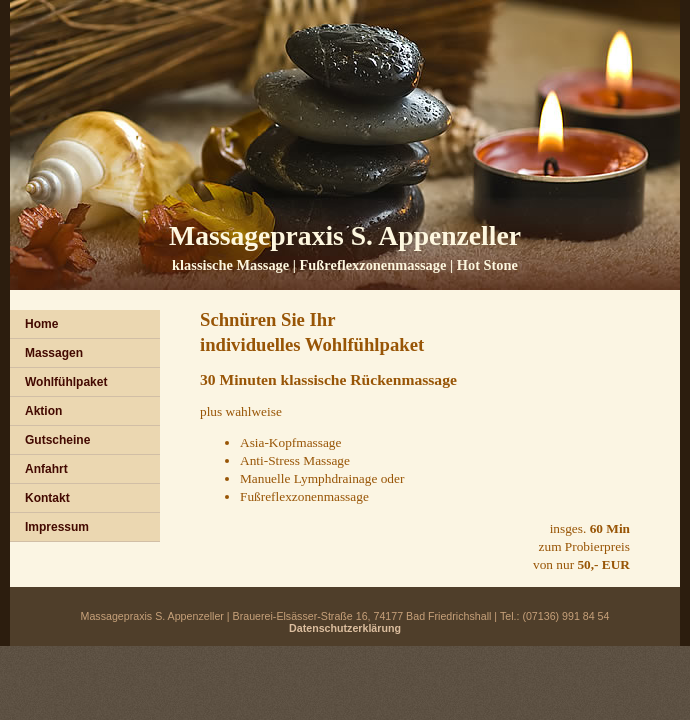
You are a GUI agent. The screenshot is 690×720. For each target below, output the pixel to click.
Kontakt (47, 498)
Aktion (43, 411)
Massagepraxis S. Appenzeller (345, 235)
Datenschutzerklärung (345, 628)
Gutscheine (57, 440)
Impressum (57, 527)
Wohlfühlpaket (66, 382)
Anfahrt (46, 469)
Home (41, 324)
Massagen (54, 353)
